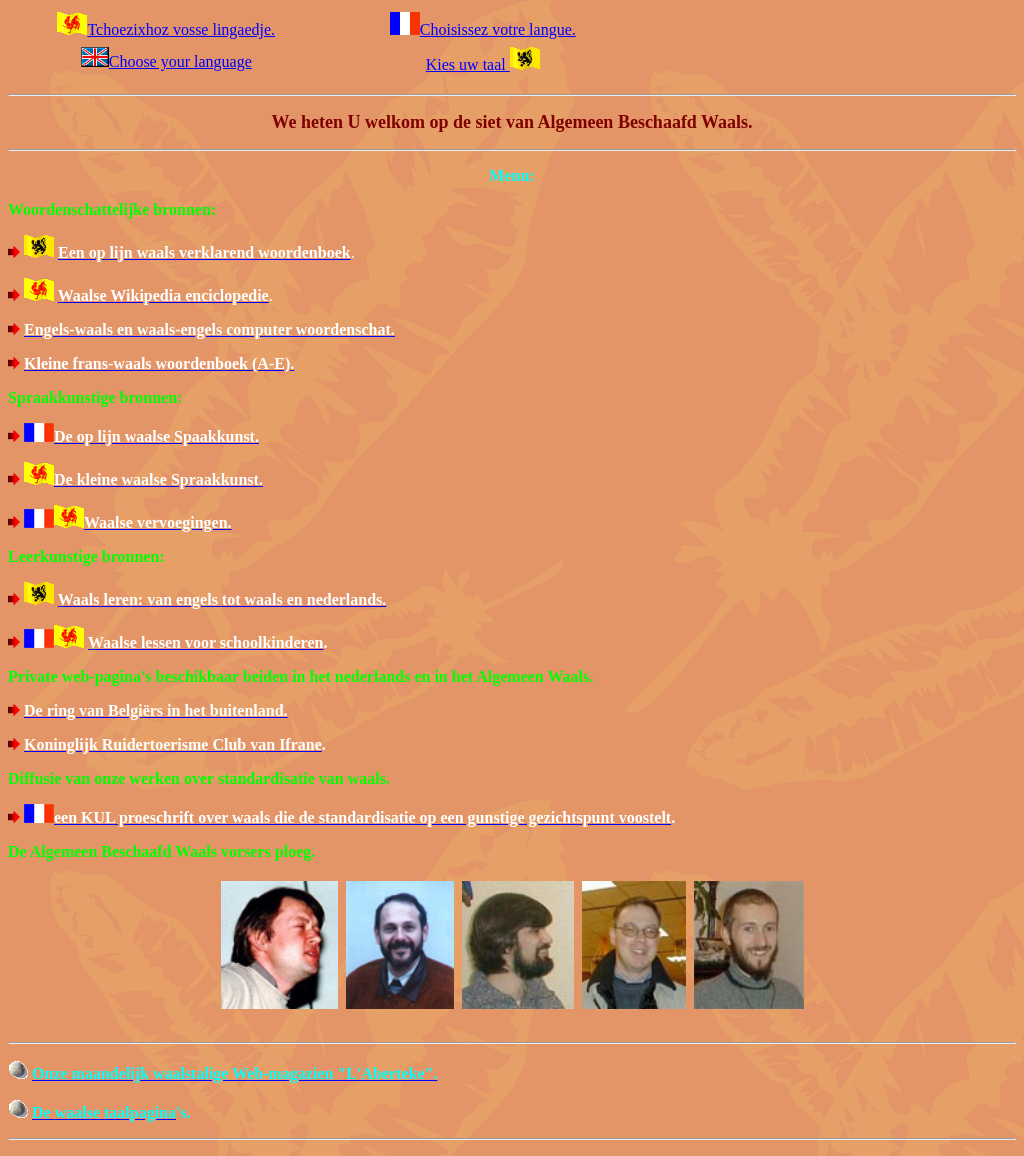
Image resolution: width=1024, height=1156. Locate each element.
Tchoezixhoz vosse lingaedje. (166, 29)
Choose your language (166, 61)
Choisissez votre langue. (483, 29)
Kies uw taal (483, 64)
